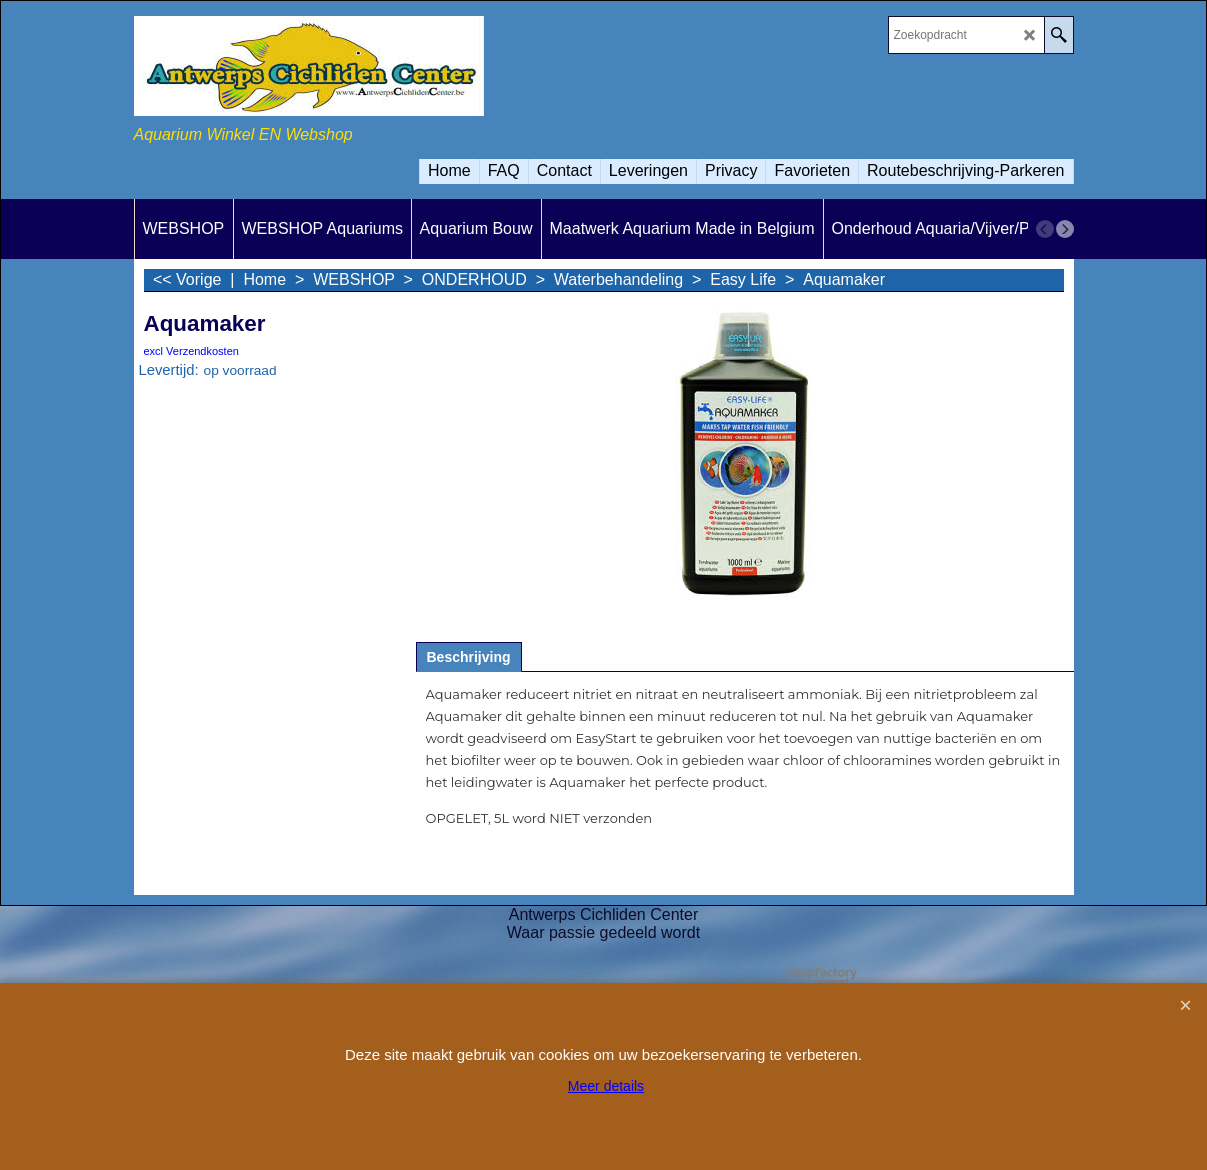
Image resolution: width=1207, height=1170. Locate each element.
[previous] (1045, 229)
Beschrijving (469, 657)
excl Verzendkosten (191, 351)
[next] (1065, 229)
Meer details (606, 1086)
